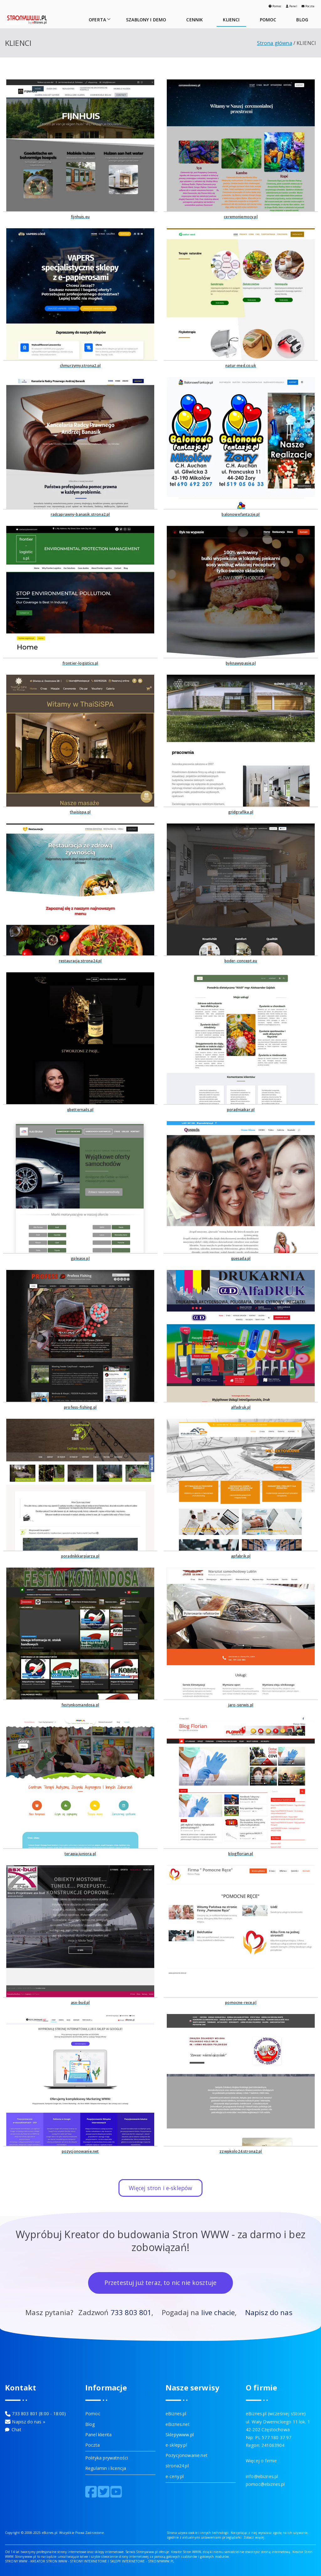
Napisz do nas (268, 2312)
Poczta (308, 6)
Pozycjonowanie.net (187, 2455)
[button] (107, 19)
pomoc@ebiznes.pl (265, 2484)
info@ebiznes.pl (262, 2476)
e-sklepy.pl (176, 2445)
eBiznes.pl (176, 2414)
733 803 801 (131, 2312)
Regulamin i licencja (105, 2468)
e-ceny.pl (175, 2476)
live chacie (218, 2312)
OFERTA (100, 20)
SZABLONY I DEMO (146, 20)
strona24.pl (177, 2466)
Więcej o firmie (261, 2461)
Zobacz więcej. (255, 2537)
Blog (90, 2424)
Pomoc (275, 6)
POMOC (268, 20)
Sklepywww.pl (180, 2435)
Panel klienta (98, 2435)
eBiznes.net (178, 2424)
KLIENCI (231, 20)
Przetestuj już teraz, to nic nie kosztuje (160, 2282)
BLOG (302, 20)
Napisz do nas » (28, 2422)
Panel (291, 6)
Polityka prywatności (106, 2458)
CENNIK (194, 20)
